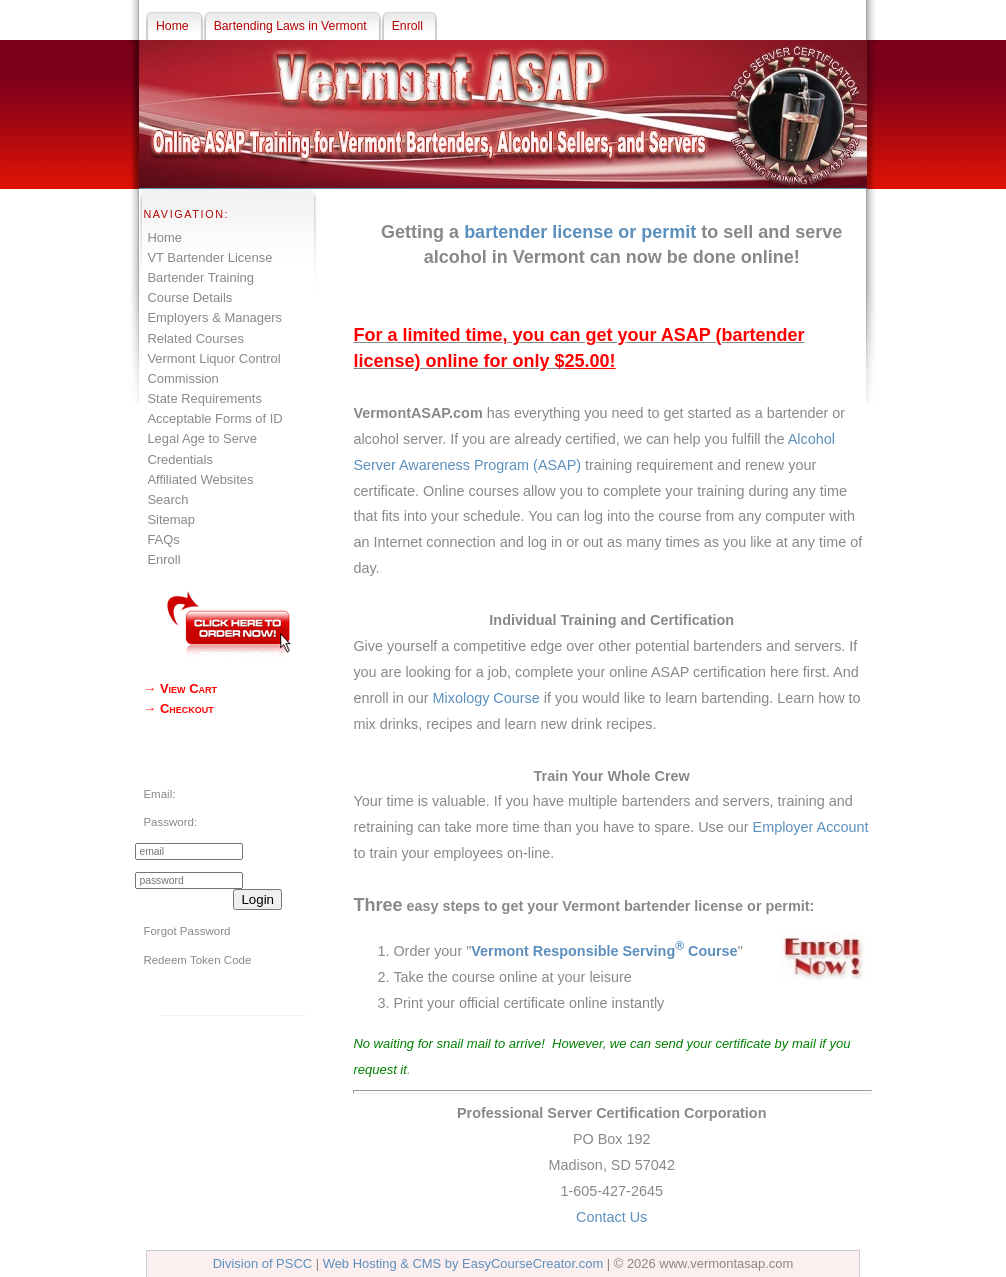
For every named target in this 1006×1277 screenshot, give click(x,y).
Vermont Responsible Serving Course (604, 951)
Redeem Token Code (197, 960)
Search (167, 499)
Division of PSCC (262, 1263)
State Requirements (204, 398)
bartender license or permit (580, 232)
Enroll (163, 559)
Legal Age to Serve (201, 438)
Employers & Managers (214, 317)
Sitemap (171, 519)
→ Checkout (178, 708)
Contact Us (611, 1217)
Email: (159, 794)
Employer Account (811, 827)
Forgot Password (186, 931)
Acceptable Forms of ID (214, 418)
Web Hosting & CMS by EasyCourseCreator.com (463, 1263)
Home (164, 237)
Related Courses (195, 338)
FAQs (163, 539)
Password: (170, 822)
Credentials (180, 459)
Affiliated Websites (200, 479)
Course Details (189, 297)
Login (257, 899)
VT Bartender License (209, 257)
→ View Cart (180, 688)
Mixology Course (486, 698)
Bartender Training (200, 277)
